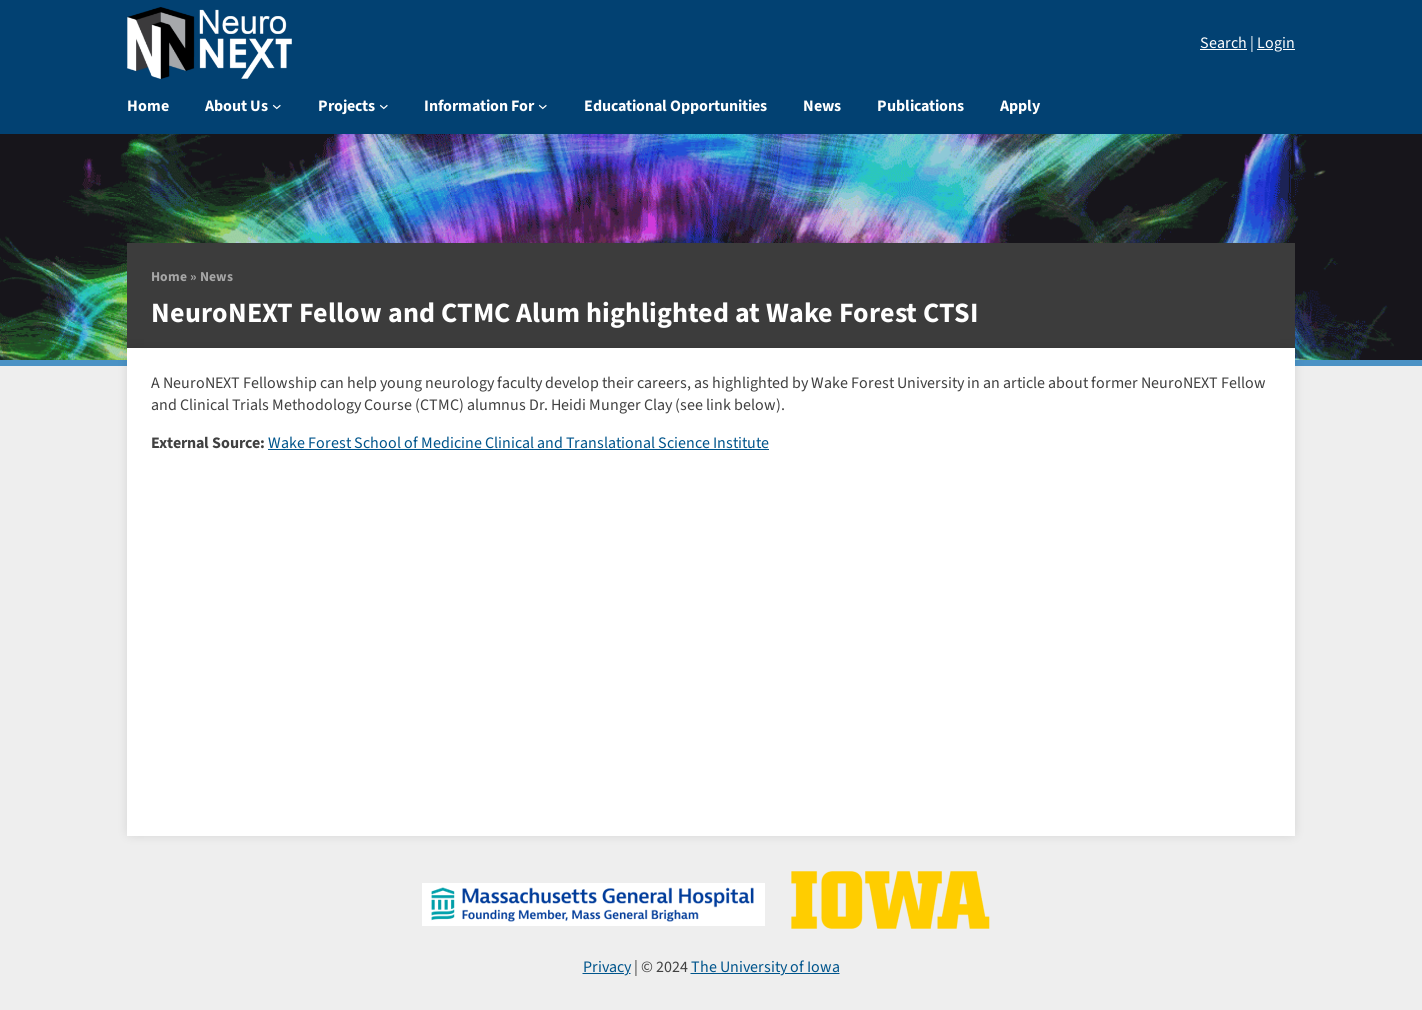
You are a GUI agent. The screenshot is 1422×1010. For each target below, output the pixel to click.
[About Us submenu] (277, 106)
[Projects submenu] (384, 106)
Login (1276, 43)
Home (169, 276)
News (216, 276)
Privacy (607, 967)
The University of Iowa (765, 967)
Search (1223, 43)
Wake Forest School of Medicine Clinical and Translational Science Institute (518, 443)
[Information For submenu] (543, 106)
